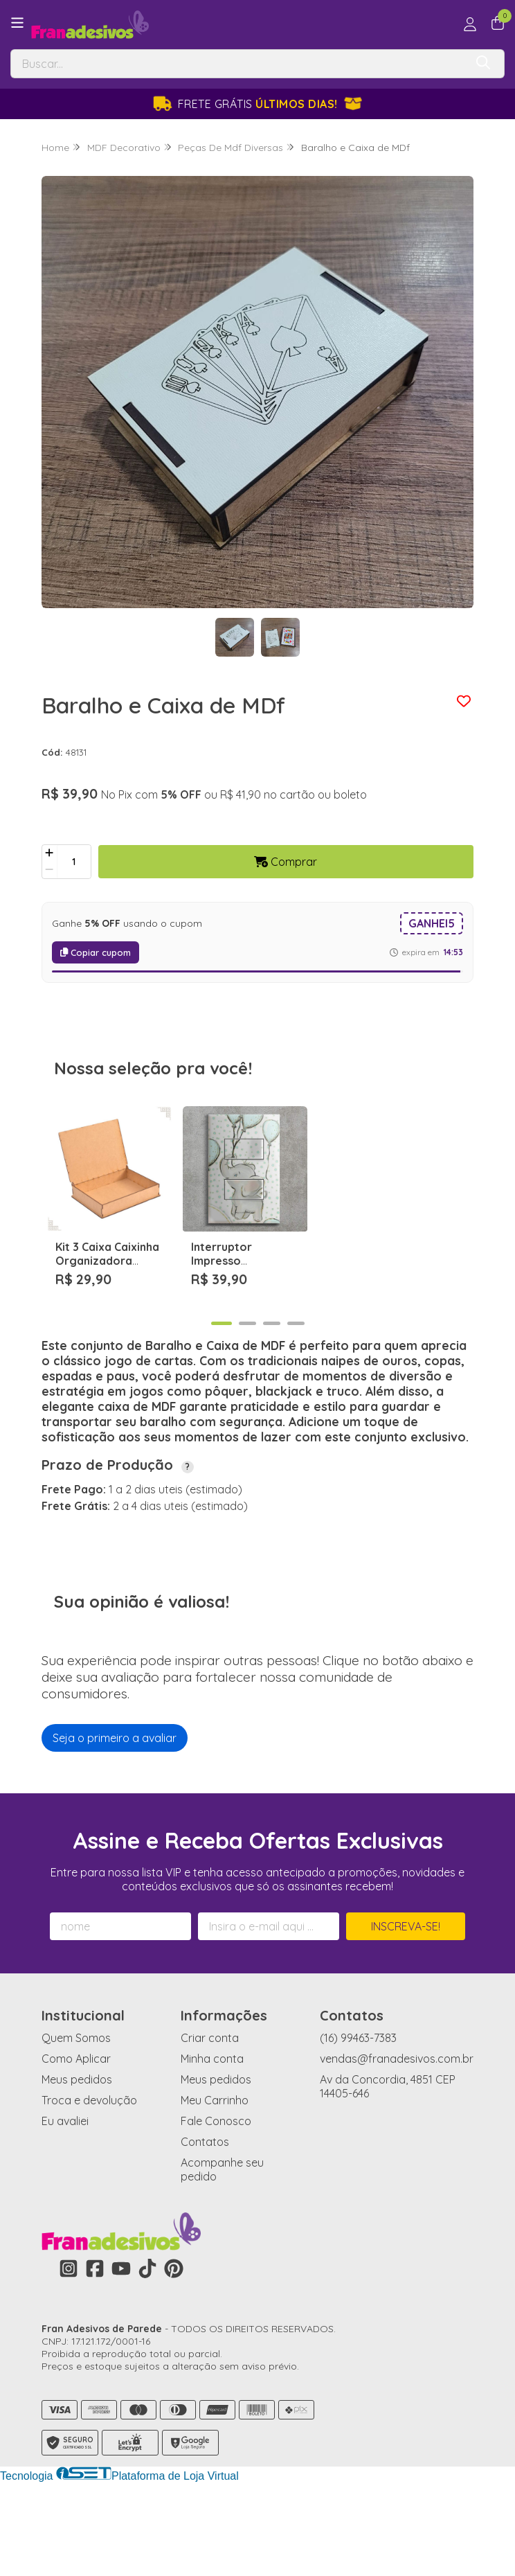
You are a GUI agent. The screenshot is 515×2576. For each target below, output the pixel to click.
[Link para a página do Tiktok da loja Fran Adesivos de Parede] (147, 2348)
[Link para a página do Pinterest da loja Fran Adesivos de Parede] (173, 2348)
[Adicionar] (49, 853)
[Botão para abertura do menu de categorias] (17, 23)
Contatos (205, 2221)
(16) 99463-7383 (358, 2117)
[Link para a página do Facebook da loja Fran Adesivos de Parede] (95, 2348)
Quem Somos (76, 2117)
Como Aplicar (76, 2138)
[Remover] (49, 870)
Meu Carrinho (215, 2180)
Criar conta (210, 2117)
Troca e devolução (89, 2180)
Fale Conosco (216, 2201)
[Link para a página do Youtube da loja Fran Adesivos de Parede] (121, 2348)
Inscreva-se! (405, 2006)
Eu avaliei (65, 2201)
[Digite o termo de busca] (237, 64)
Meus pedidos (77, 2159)
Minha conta (212, 2138)
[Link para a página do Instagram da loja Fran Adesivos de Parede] (68, 2348)
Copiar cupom (95, 952)
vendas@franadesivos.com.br (396, 2138)
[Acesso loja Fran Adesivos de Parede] (470, 24)
